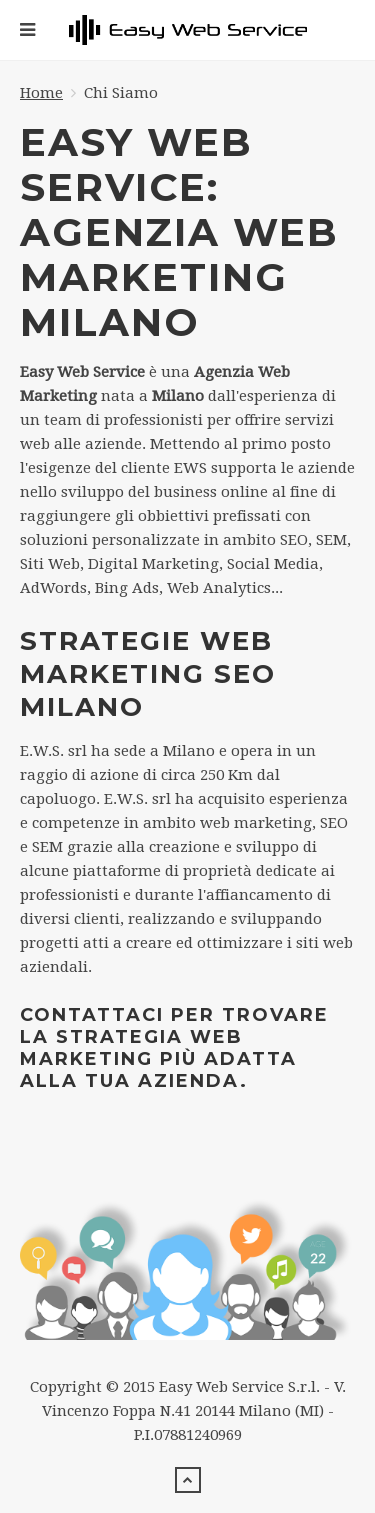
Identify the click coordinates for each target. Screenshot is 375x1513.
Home (41, 93)
